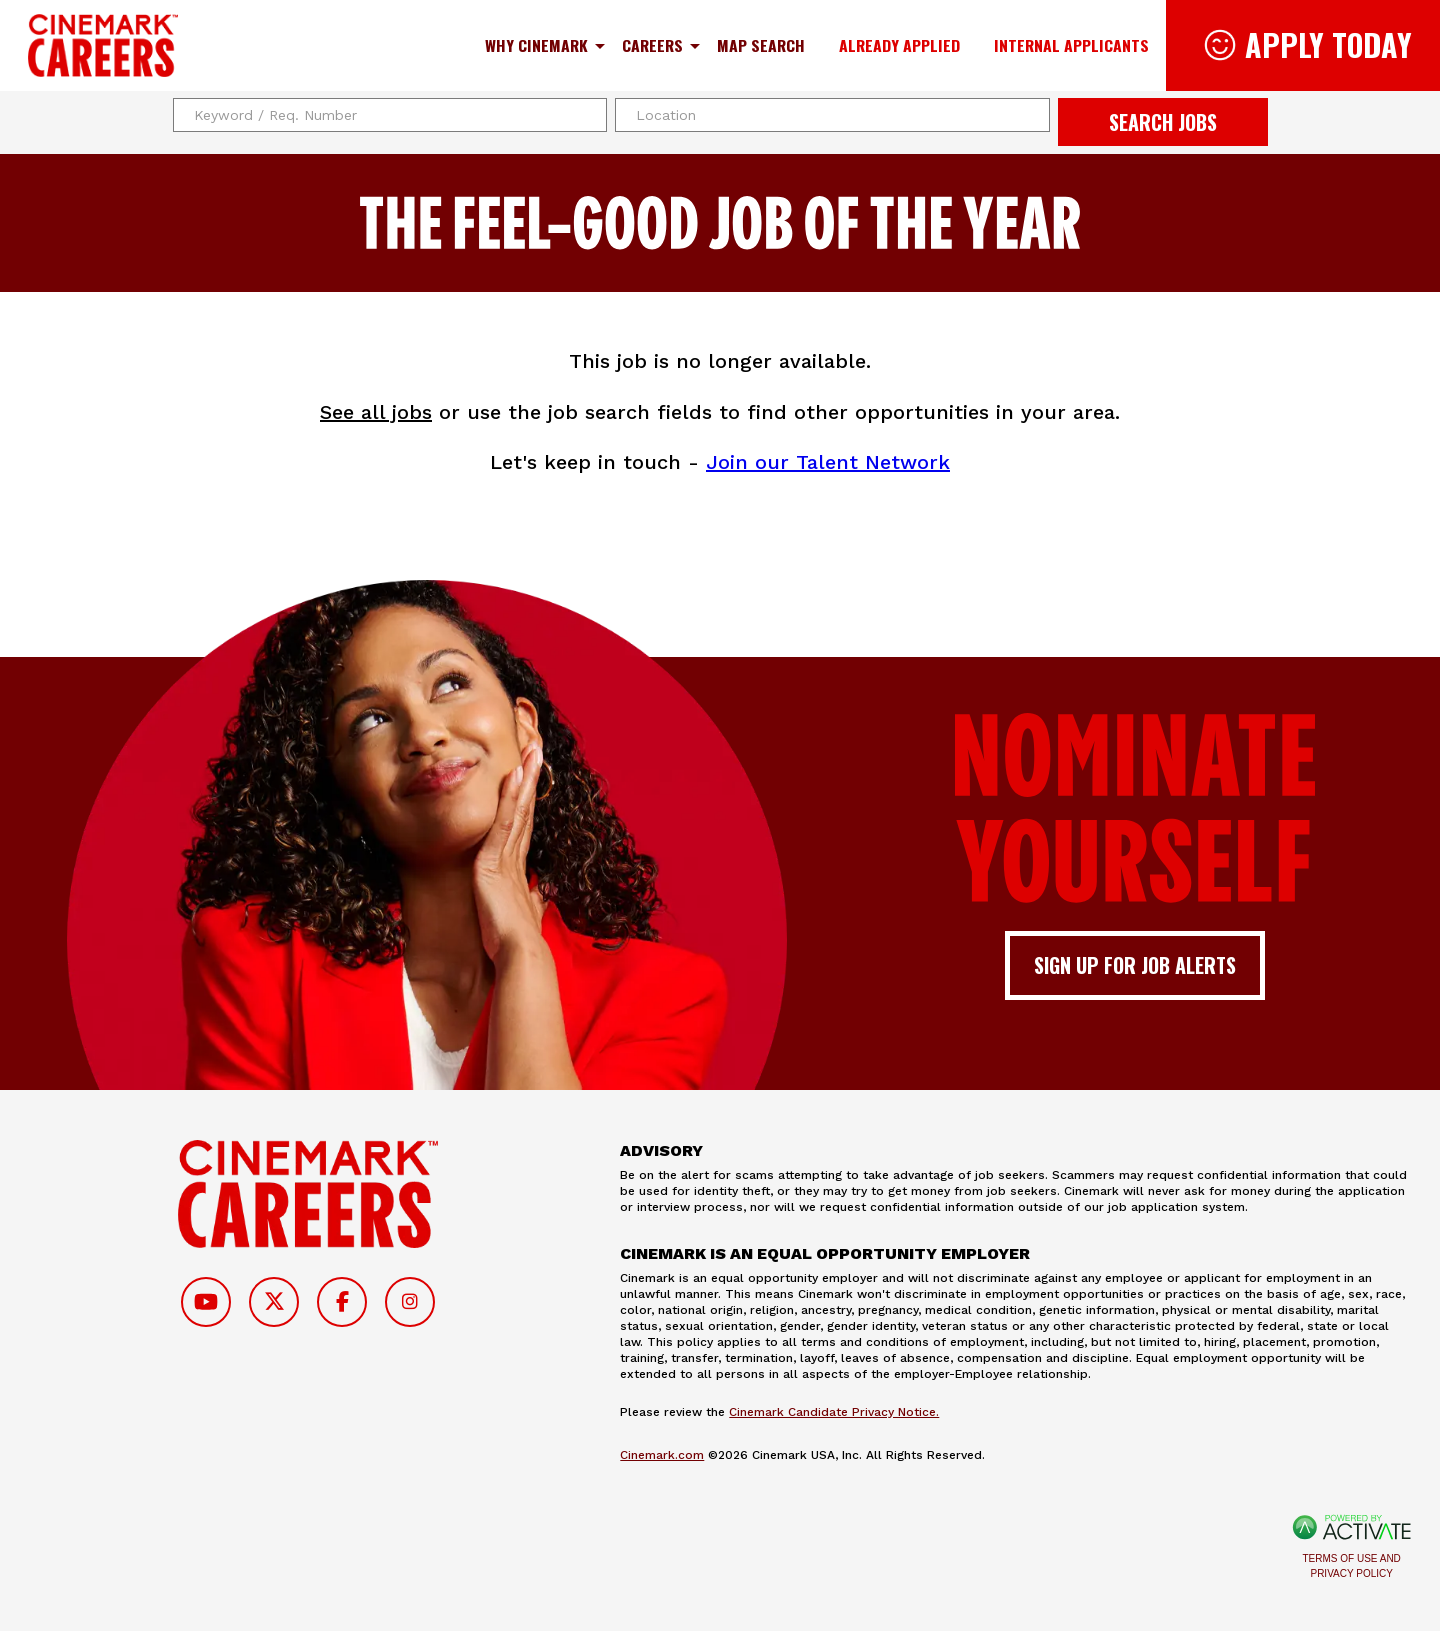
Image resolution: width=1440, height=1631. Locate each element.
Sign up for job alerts (1135, 965)
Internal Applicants (1071, 45)
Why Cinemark (536, 45)
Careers (652, 45)
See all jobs (376, 412)
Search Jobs (1163, 122)
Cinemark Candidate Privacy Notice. (834, 1412)
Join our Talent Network (828, 462)
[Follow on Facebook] (342, 1302)
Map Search (761, 45)
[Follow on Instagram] (410, 1302)
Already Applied (899, 45)
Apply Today (1328, 45)
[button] (1032, 115)
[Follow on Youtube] (206, 1302)
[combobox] (832, 115)
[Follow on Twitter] (274, 1302)
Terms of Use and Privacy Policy (1352, 1566)
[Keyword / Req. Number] (390, 115)
